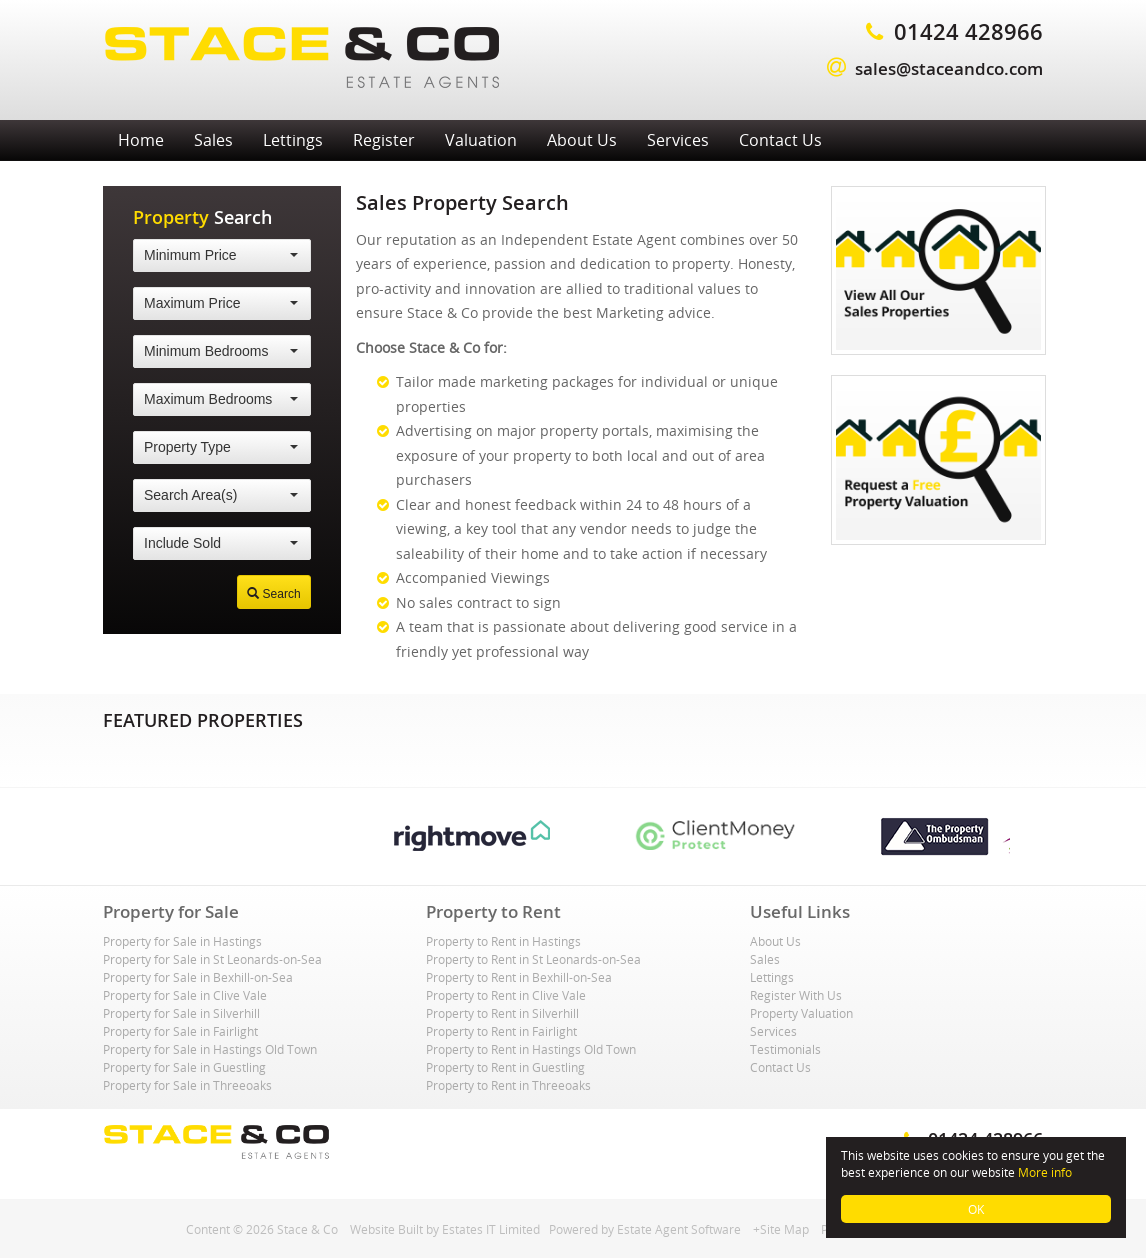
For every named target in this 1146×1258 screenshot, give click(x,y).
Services (678, 140)
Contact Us (780, 140)
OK (976, 1209)
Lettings (293, 140)
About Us (582, 140)
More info (1045, 1172)
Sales (213, 140)
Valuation (481, 140)
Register (384, 140)
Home (141, 140)
